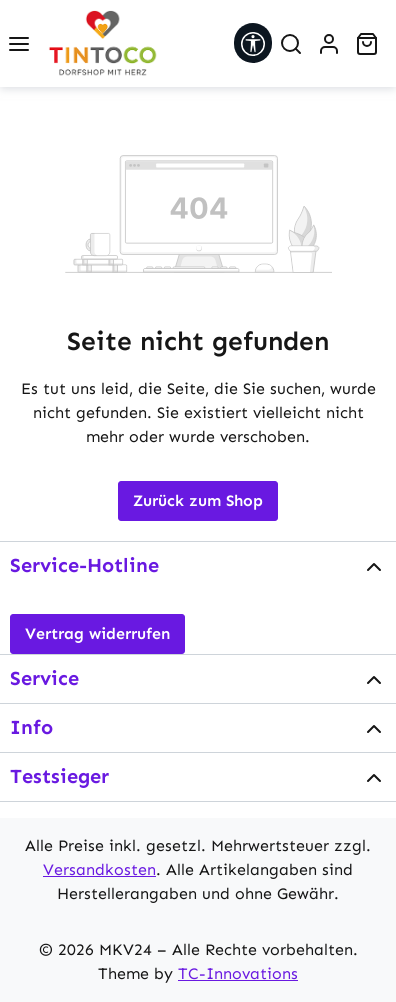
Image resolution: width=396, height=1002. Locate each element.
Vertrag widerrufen (97, 633)
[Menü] (19, 44)
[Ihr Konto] (329, 44)
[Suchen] (291, 44)
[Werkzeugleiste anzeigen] (253, 43)
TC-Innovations (238, 973)
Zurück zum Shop (198, 500)
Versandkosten (99, 869)
